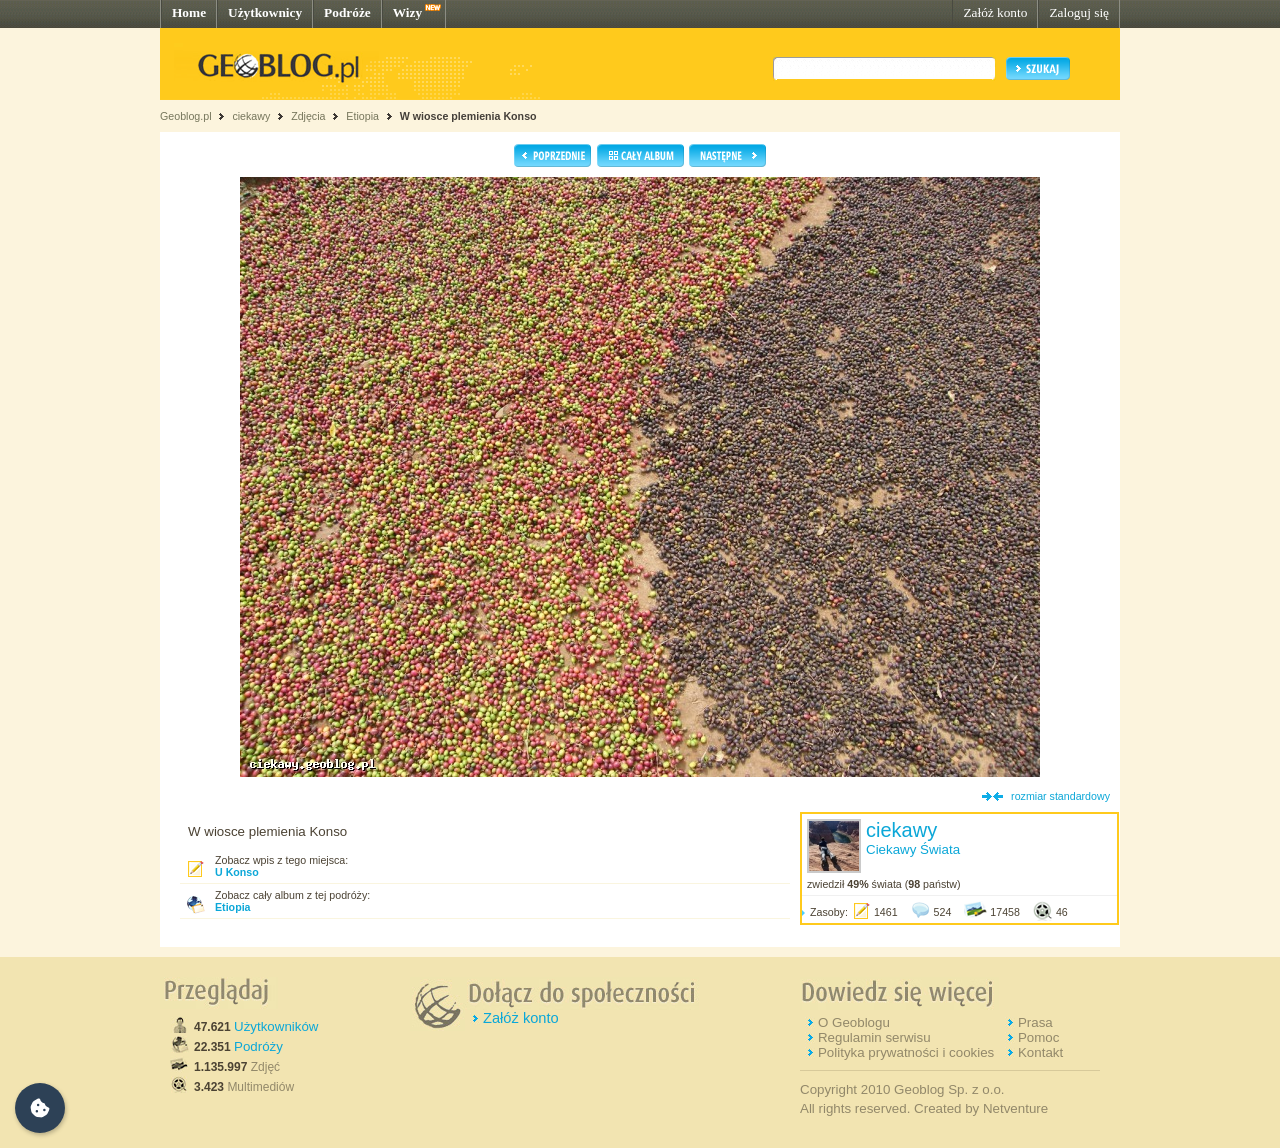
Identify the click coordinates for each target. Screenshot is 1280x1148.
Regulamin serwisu (874, 1037)
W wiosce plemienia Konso (468, 116)
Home (189, 12)
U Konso (237, 872)
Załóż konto (995, 12)
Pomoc (1038, 1037)
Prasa (1035, 1022)
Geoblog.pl (186, 116)
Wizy (407, 12)
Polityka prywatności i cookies (906, 1052)
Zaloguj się (1079, 12)
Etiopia (362, 116)
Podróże (347, 12)
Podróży (258, 1046)
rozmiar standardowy (1060, 796)
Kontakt (1040, 1052)
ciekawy (251, 116)
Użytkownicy (265, 12)
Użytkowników (276, 1026)
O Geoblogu (854, 1022)
